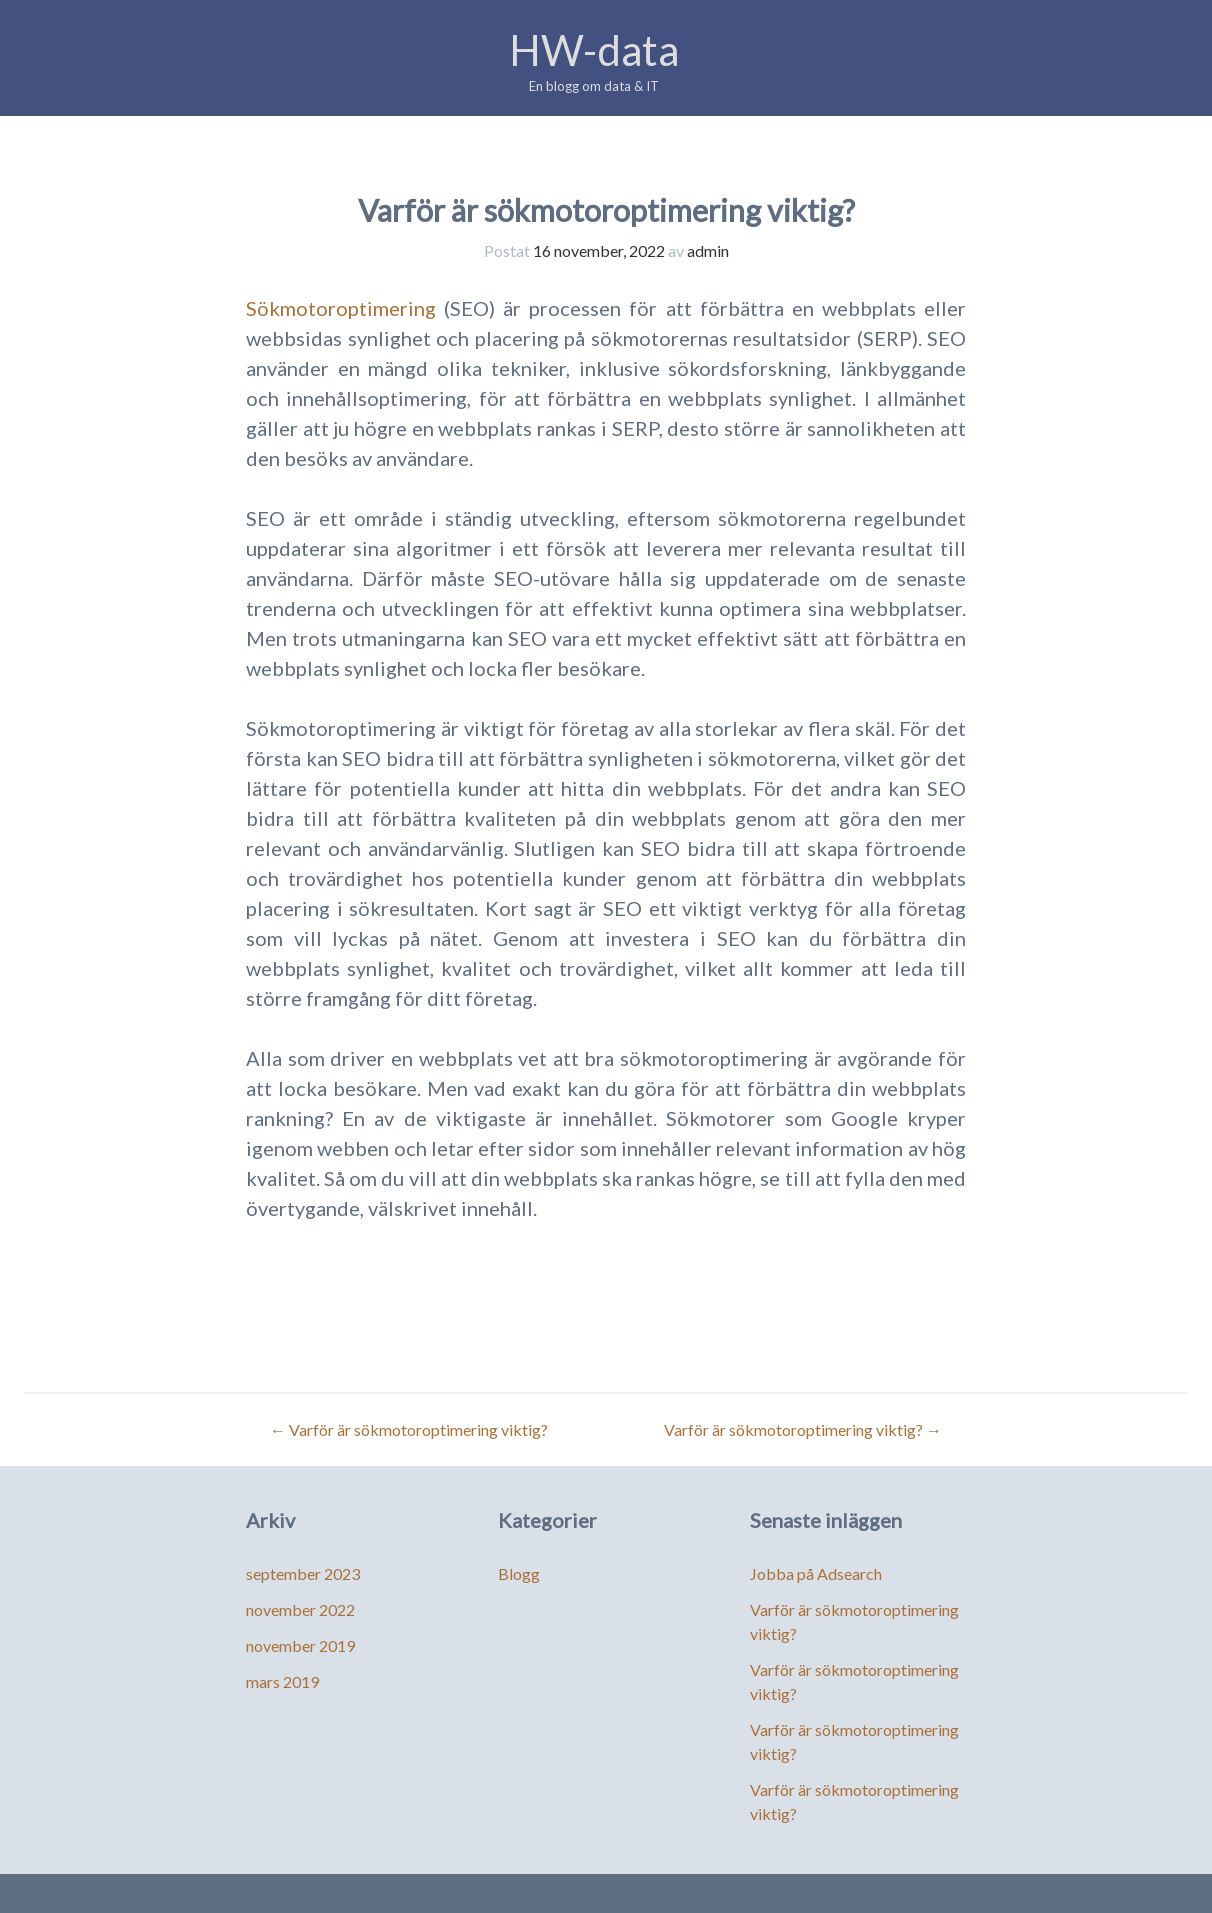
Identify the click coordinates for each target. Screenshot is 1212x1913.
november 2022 (300, 1609)
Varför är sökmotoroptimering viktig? (409, 1429)
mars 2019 (282, 1681)
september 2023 (303, 1573)
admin (708, 250)
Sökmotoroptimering (341, 308)
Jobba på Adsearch (816, 1573)
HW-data (594, 50)
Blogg (519, 1573)
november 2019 (300, 1645)
